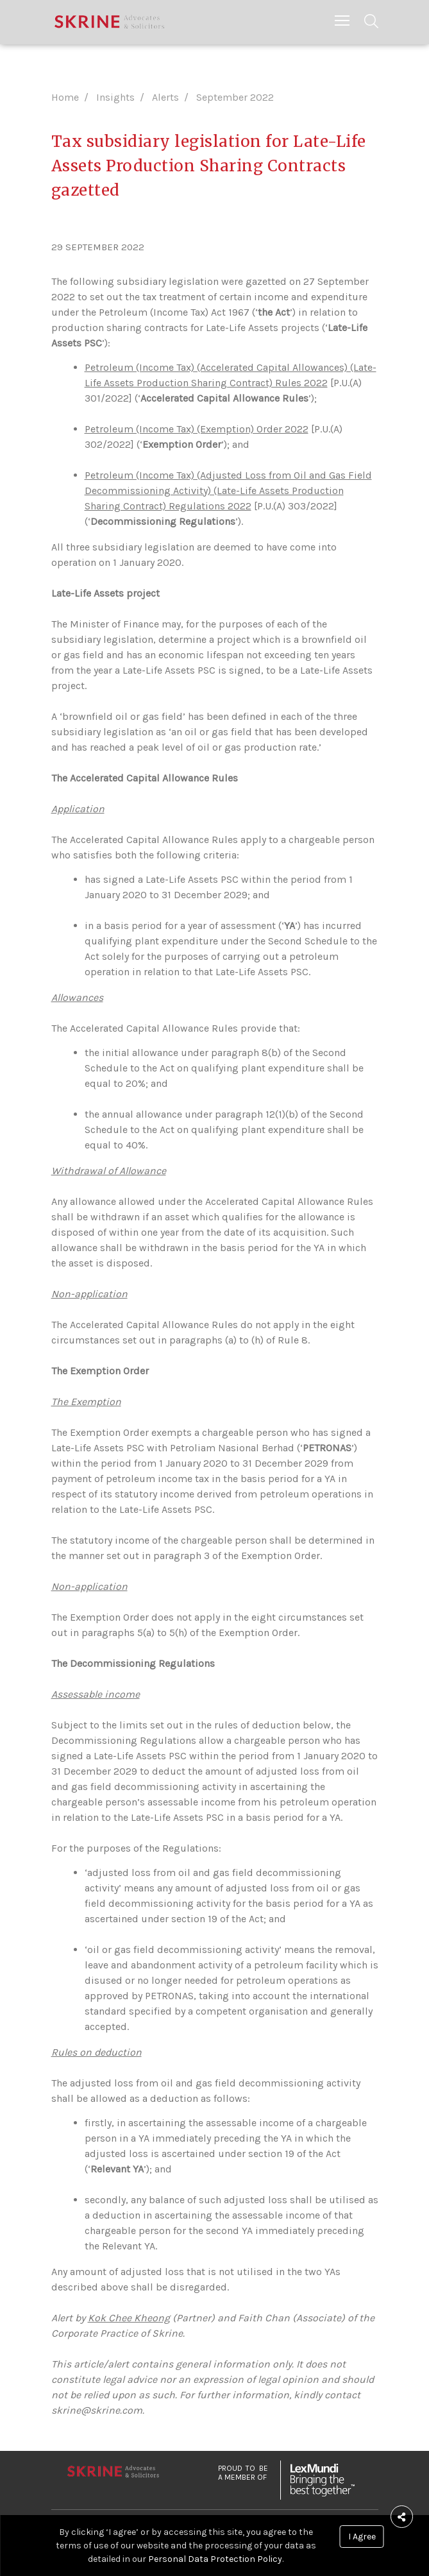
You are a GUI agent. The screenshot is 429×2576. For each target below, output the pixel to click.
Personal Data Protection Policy (215, 2559)
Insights (115, 97)
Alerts (165, 97)
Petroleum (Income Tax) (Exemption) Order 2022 (196, 429)
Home (65, 97)
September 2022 (235, 97)
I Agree (362, 2536)
